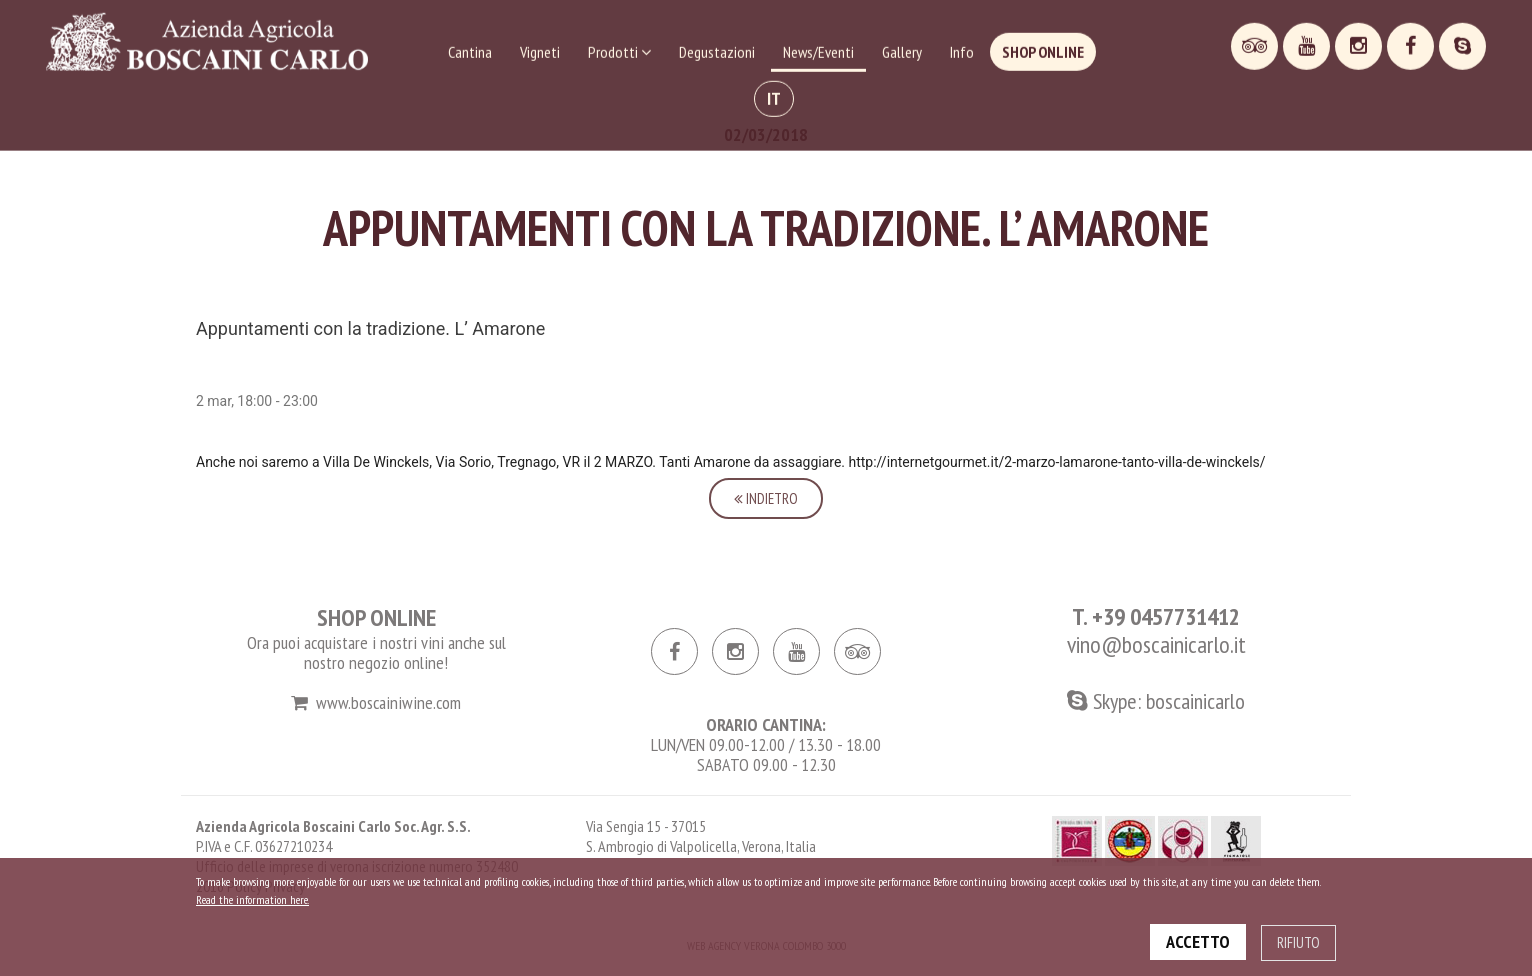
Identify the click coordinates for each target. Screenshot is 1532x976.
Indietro (766, 498)
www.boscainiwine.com (376, 702)
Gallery (902, 48)
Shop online (1043, 48)
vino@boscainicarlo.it (1156, 644)
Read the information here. (252, 899)
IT (774, 94)
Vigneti (540, 48)
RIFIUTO (1298, 942)
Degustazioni (717, 48)
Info (962, 48)
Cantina (470, 48)
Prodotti (619, 48)
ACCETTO (1198, 941)
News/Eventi (818, 48)
